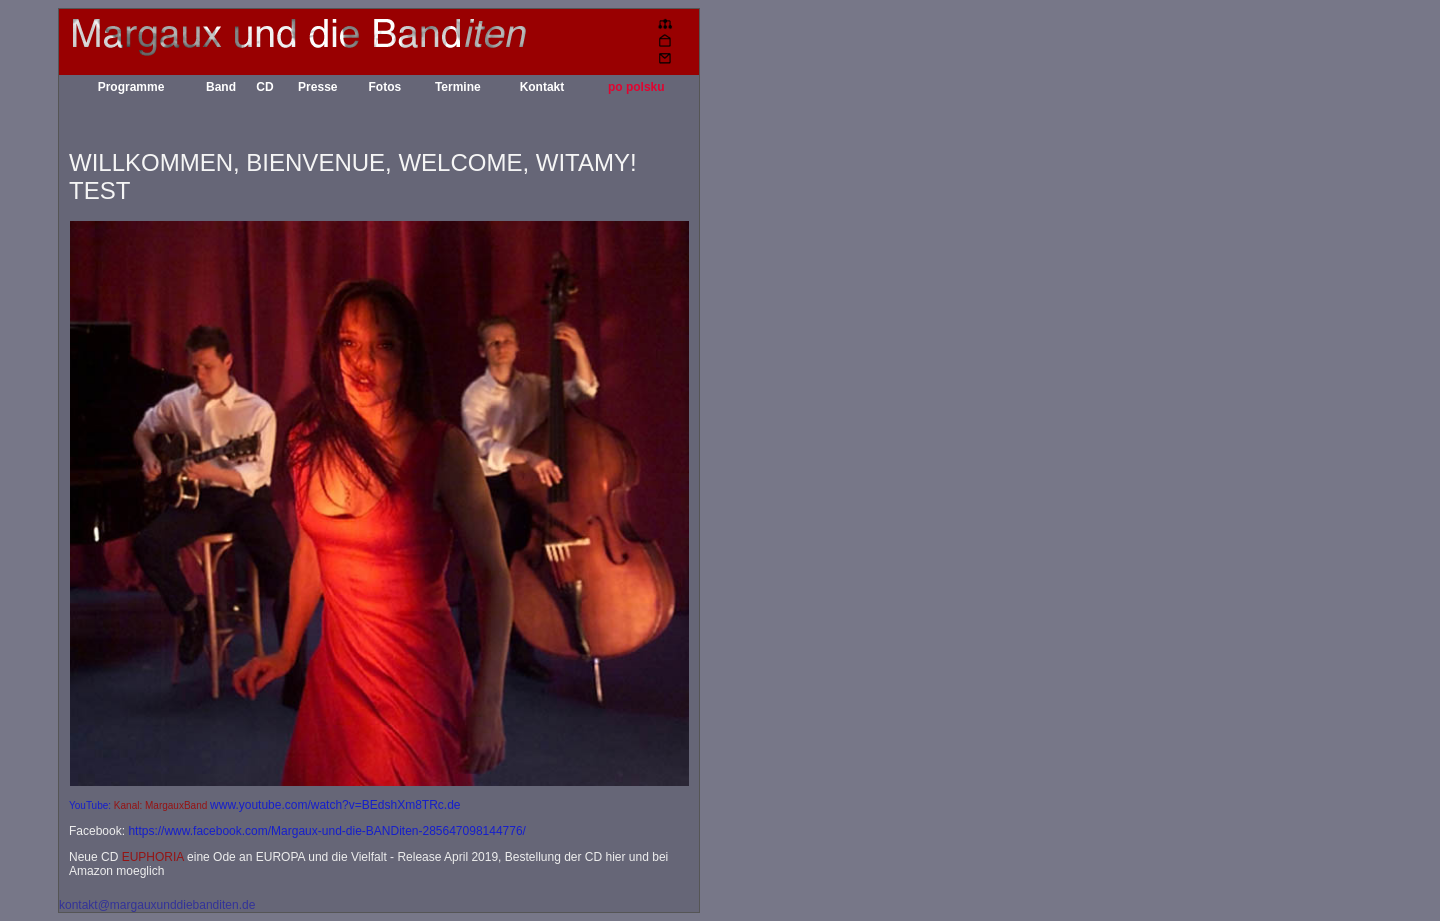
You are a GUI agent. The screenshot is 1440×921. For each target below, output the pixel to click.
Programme (131, 87)
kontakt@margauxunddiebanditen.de (157, 905)
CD (264, 87)
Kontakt (542, 87)
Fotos (384, 87)
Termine (458, 87)
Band (221, 87)
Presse (317, 87)
